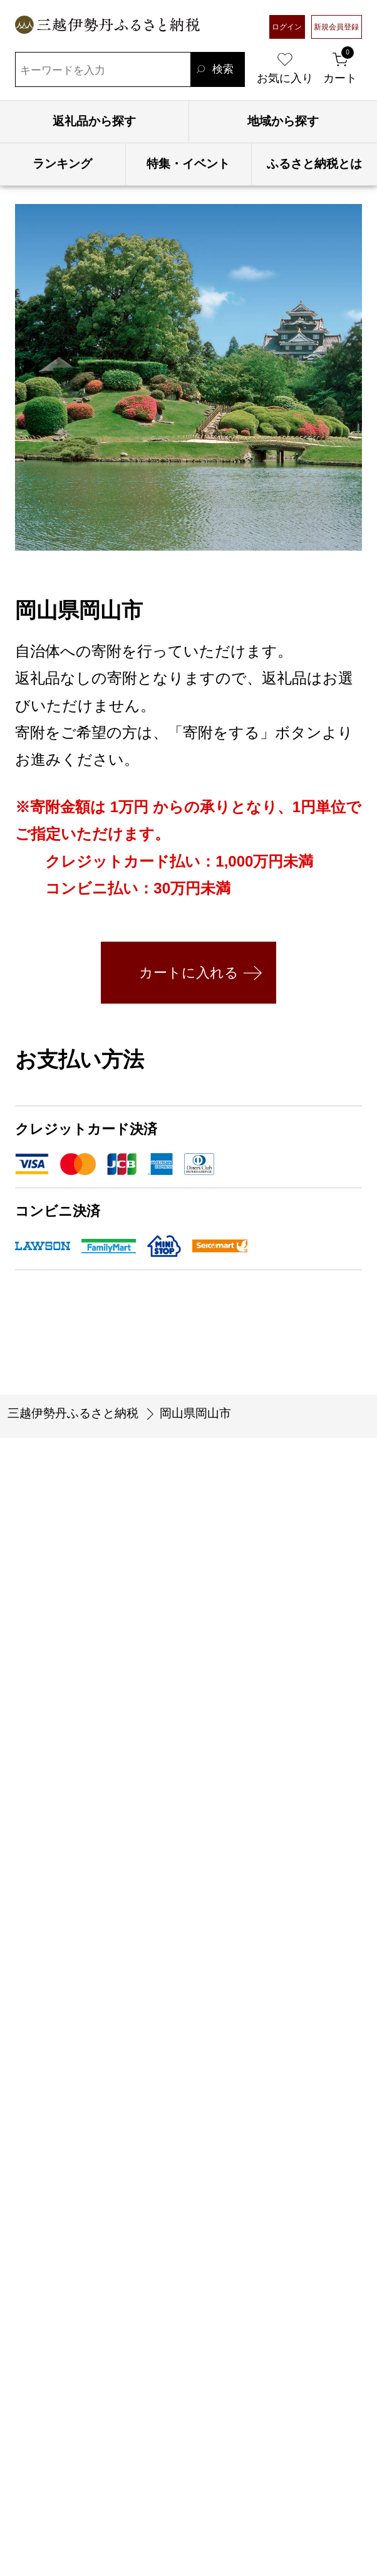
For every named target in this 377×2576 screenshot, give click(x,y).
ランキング (62, 163)
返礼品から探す (94, 121)
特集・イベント (188, 163)
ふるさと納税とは (314, 163)
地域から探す (283, 121)
